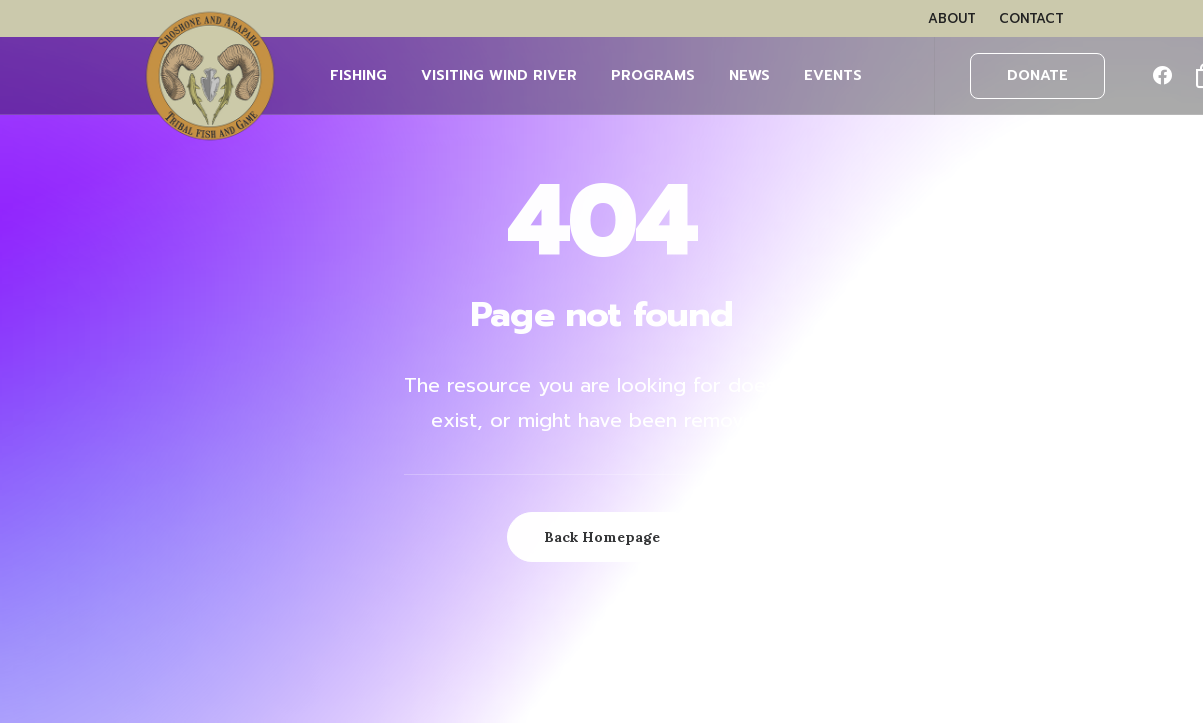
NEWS (749, 75)
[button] (1167, 76)
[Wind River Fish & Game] (210, 76)
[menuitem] (952, 18)
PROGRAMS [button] (653, 75)
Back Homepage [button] (602, 537)
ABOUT (952, 18)
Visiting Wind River (499, 75)
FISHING (358, 75)
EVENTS (833, 75)
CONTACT (1031, 18)
